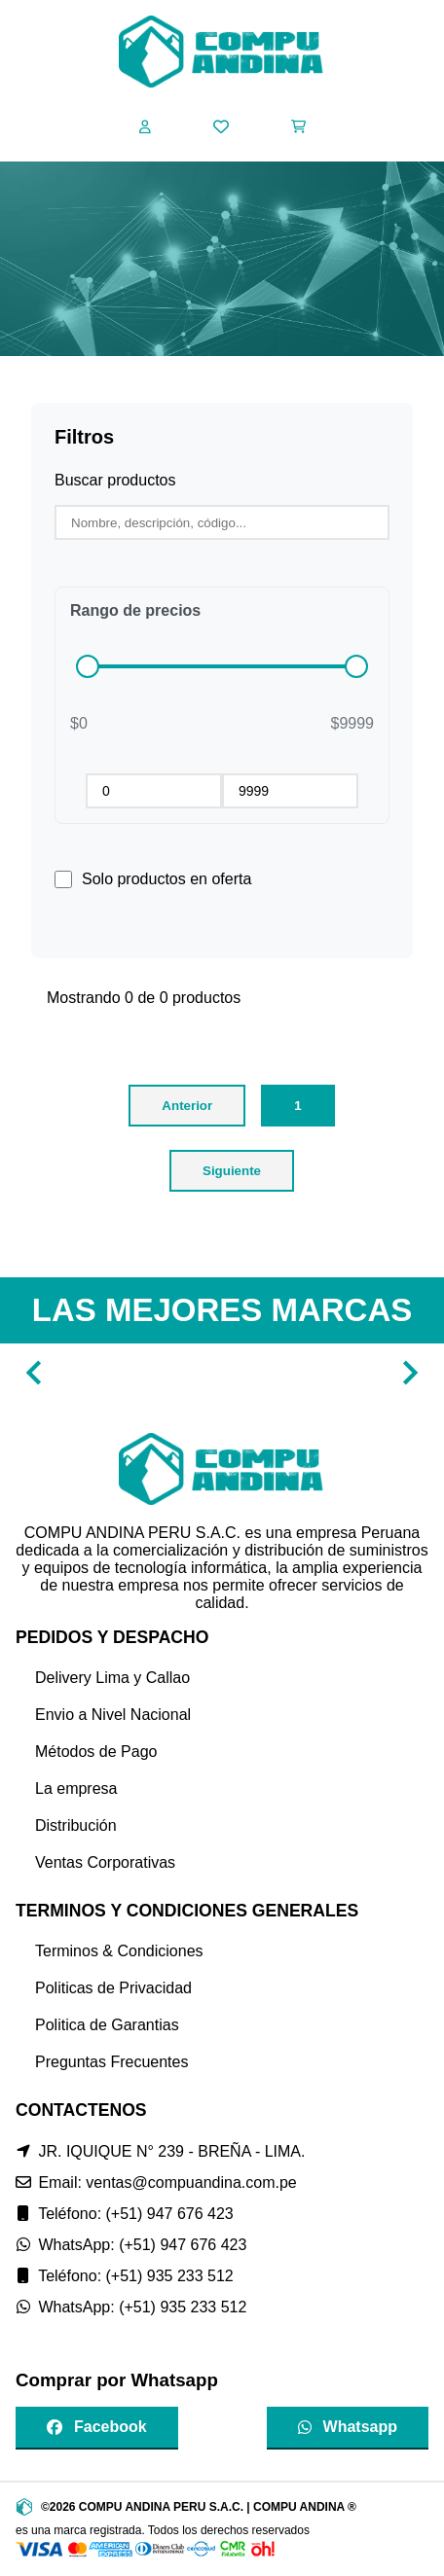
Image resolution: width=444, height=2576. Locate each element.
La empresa (76, 1788)
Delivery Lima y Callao (112, 1677)
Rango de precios (135, 610)
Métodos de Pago (96, 1751)
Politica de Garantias (107, 2025)
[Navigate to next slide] (410, 1372)
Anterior (187, 1105)
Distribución (76, 1825)
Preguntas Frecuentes (111, 2062)
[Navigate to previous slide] (34, 1372)
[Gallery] (222, 1372)
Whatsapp (347, 2426)
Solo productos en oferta (166, 879)
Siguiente (232, 1170)
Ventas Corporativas (105, 1862)
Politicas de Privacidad (113, 1988)
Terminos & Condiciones (119, 1951)
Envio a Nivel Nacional (113, 1714)
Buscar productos (115, 480)
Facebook (97, 2426)
